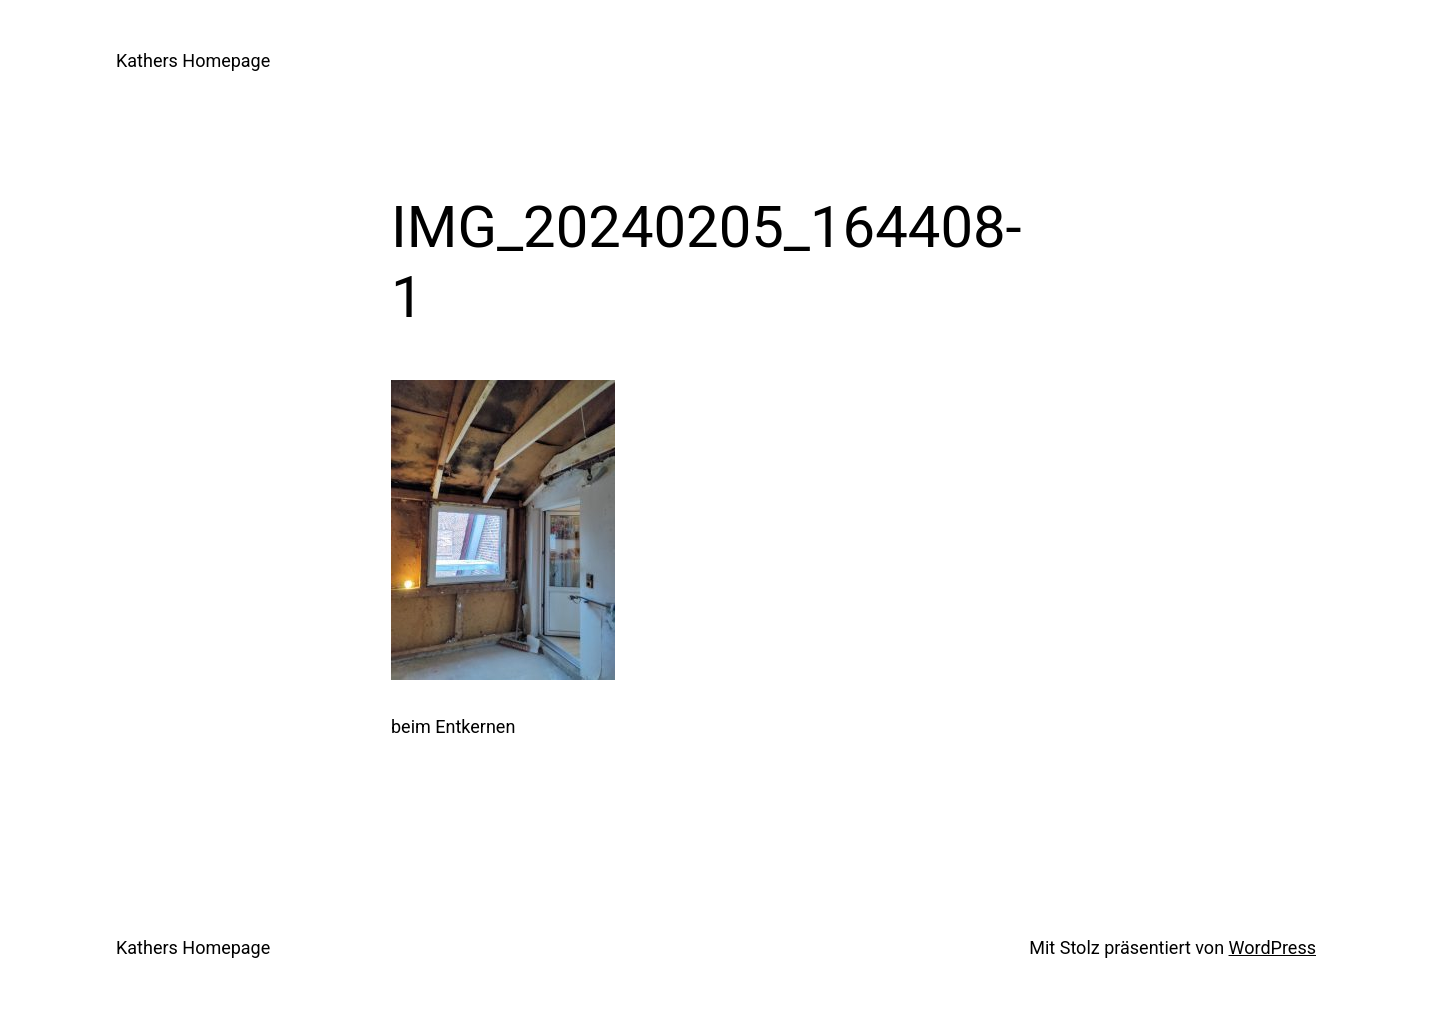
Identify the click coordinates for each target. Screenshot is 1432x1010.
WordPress (1272, 947)
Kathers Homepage (193, 60)
